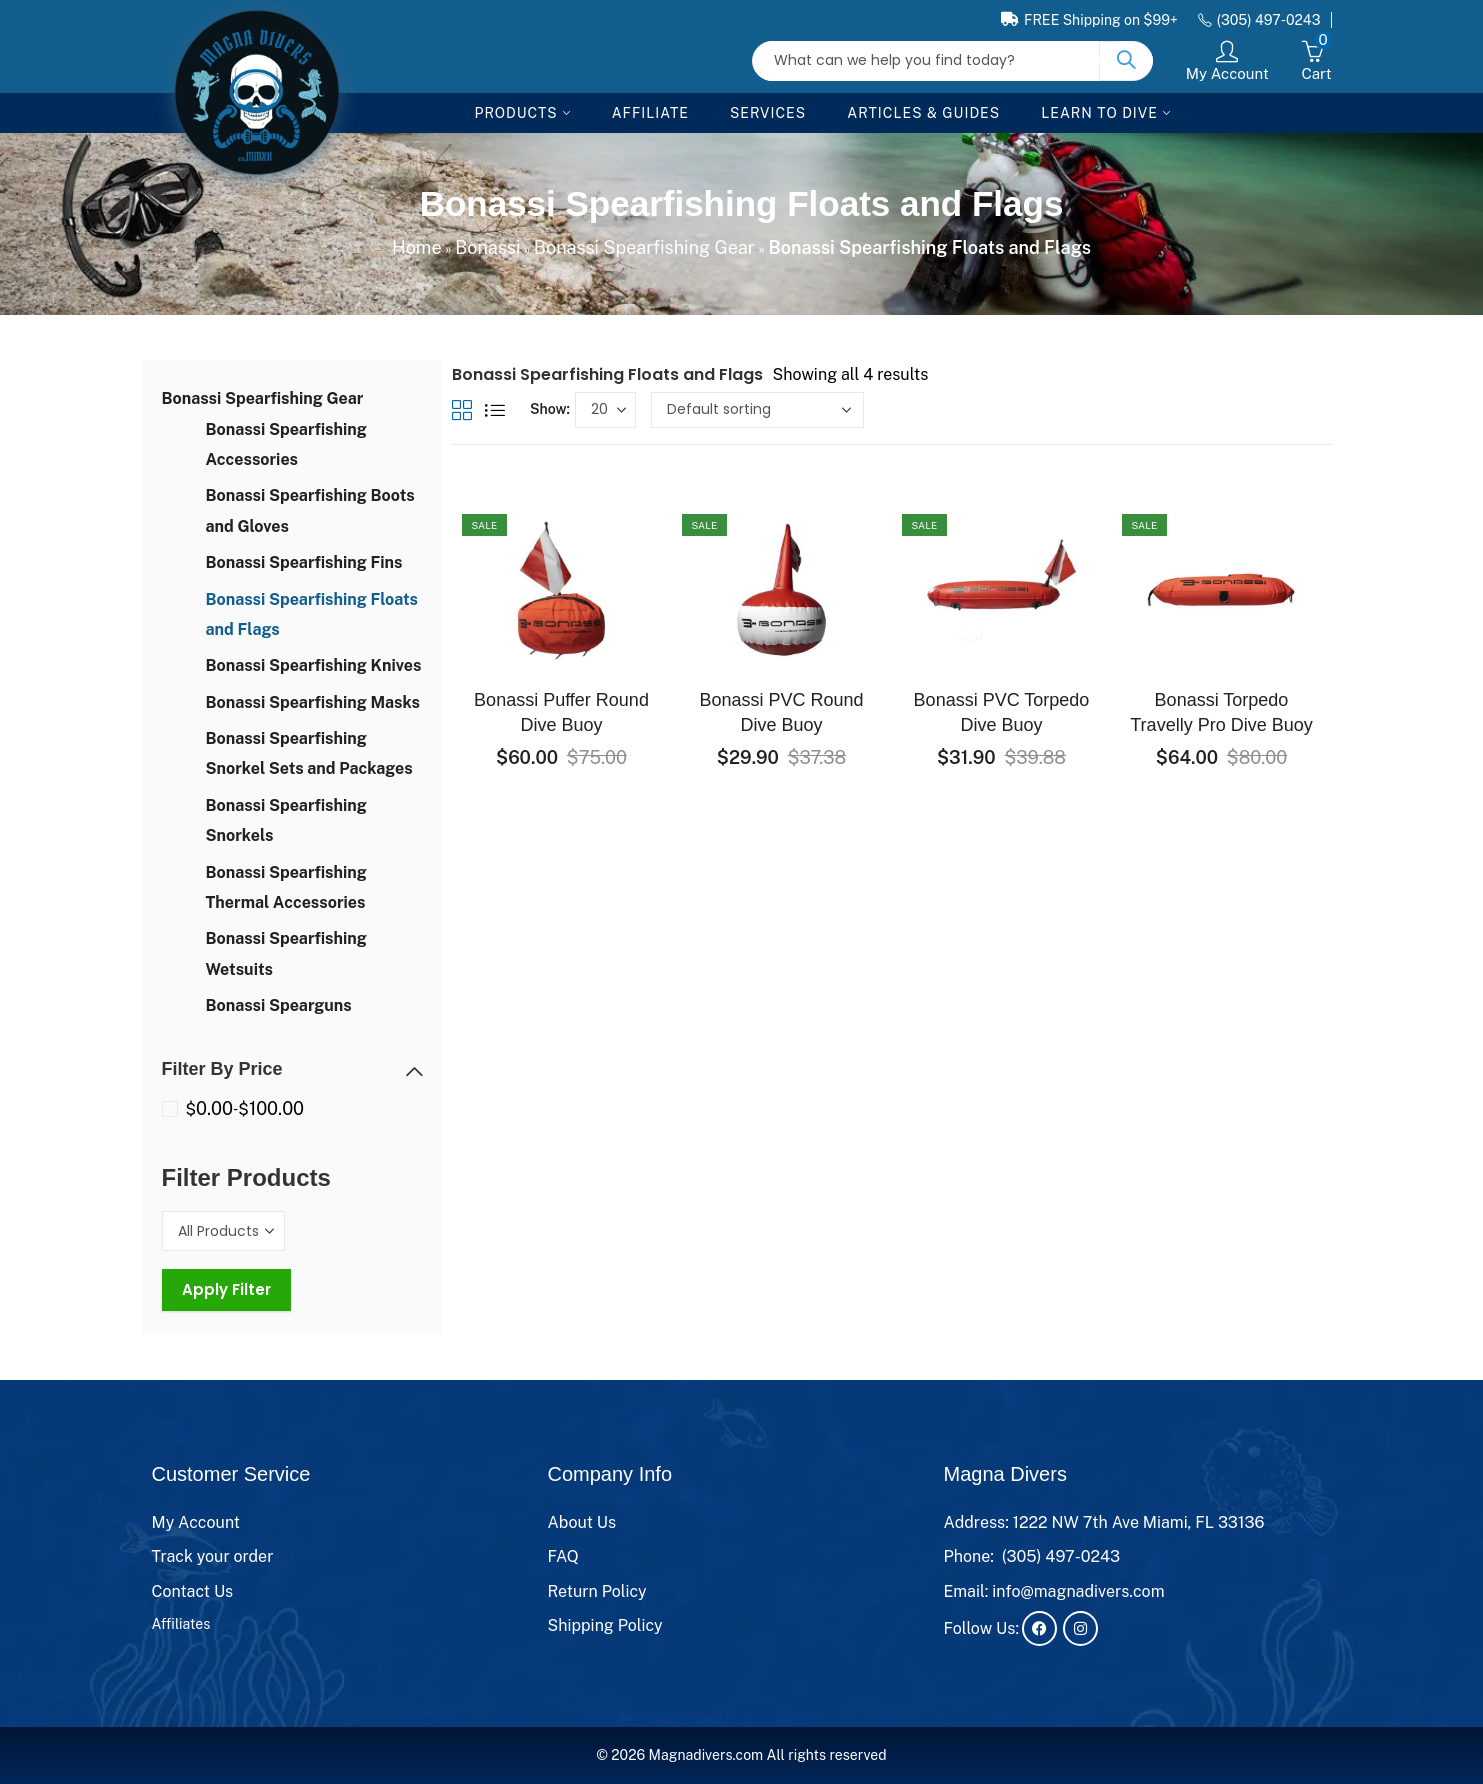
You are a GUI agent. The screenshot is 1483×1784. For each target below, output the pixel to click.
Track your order (213, 1556)
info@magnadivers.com (1078, 1591)
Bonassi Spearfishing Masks (313, 702)
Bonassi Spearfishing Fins (304, 562)
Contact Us (193, 1591)
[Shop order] (757, 410)
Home (417, 247)
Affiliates (181, 1624)
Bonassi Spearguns (279, 1005)
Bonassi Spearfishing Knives (314, 665)
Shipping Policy (605, 1625)
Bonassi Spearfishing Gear (644, 247)
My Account (196, 1522)
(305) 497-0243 (1061, 1556)
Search (1126, 61)
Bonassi (487, 247)
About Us (582, 1522)
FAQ (563, 1556)
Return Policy (597, 1591)
